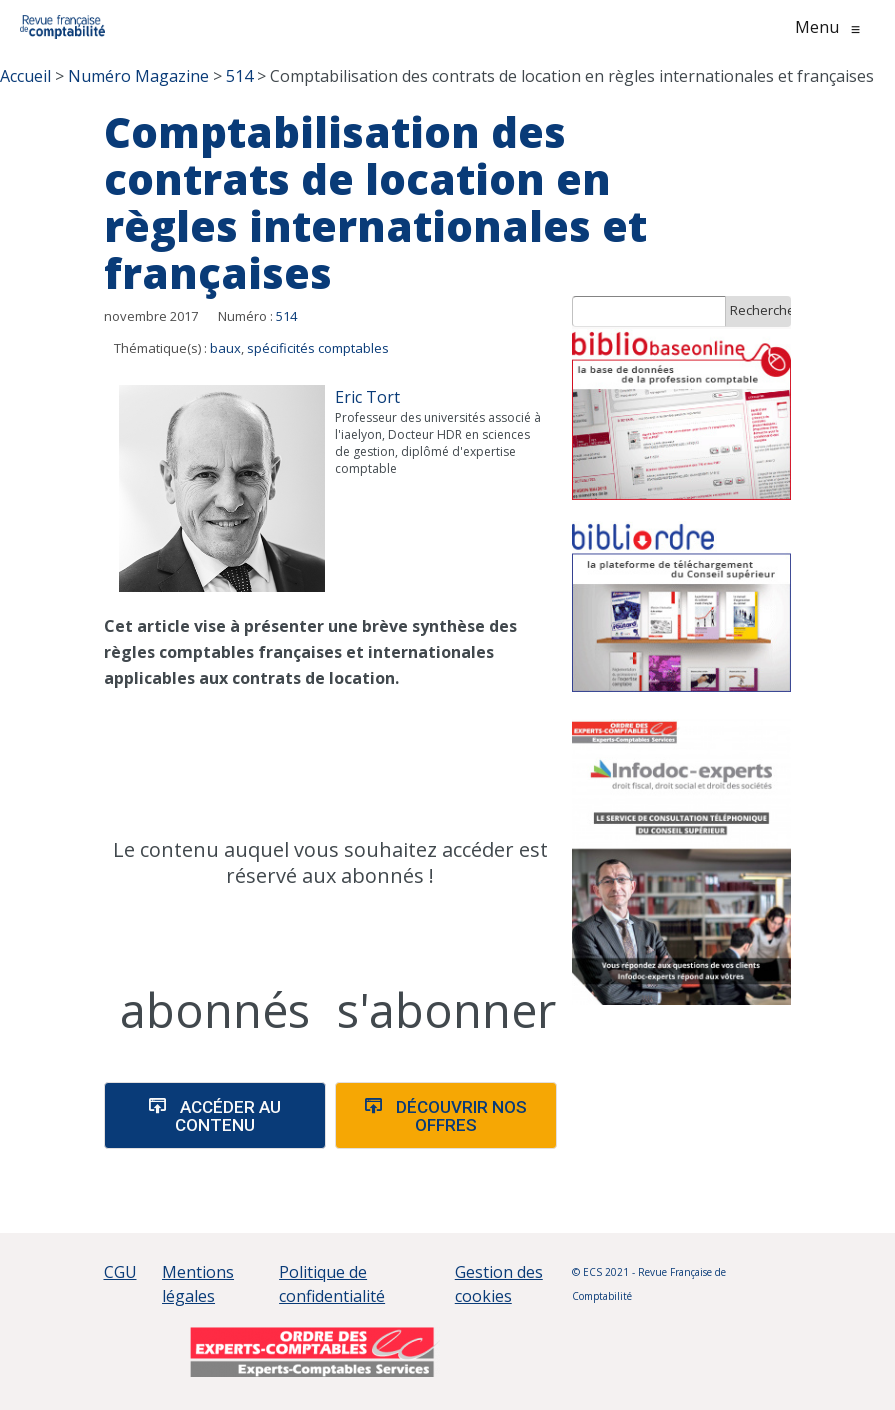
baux (225, 348)
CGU (120, 1272)
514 (286, 316)
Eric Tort (367, 397)
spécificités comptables (318, 348)
